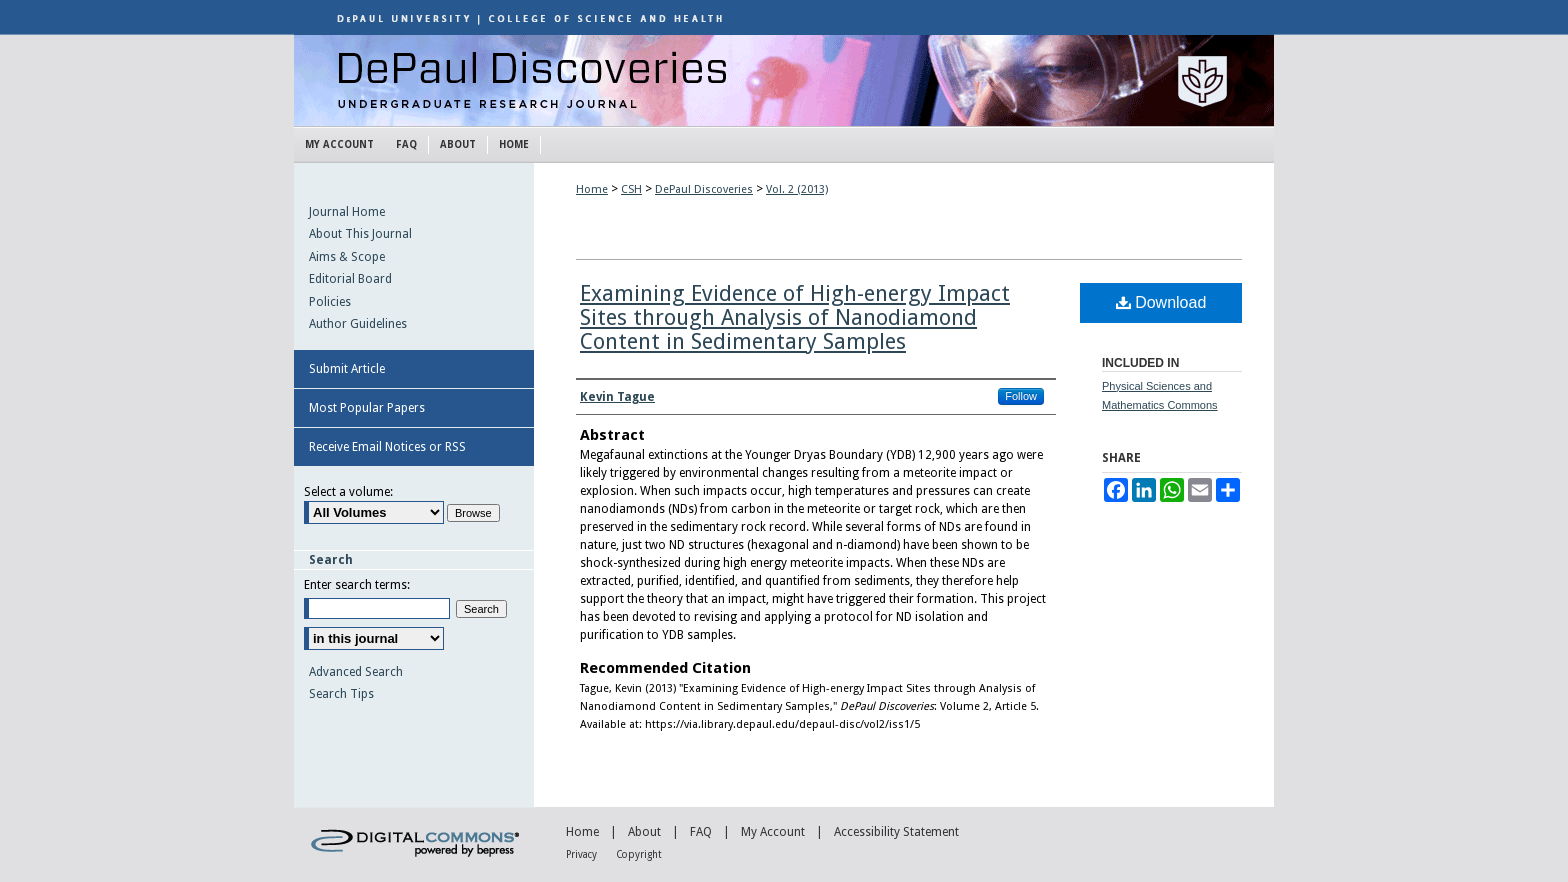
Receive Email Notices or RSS (387, 447)
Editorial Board (350, 279)
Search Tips (341, 694)
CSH (631, 189)
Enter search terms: (357, 585)
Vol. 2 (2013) (797, 189)
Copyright (639, 854)
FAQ (701, 832)
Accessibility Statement (896, 832)
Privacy (581, 854)
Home (592, 189)
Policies (330, 302)
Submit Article (347, 369)
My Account (773, 832)
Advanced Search (356, 672)
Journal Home (347, 212)
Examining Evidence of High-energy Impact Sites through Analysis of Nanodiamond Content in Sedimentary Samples (795, 317)
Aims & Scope (347, 257)
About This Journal (360, 234)
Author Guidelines (358, 324)
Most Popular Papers (367, 408)
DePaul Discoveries (784, 80)
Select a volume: (348, 492)
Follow (1021, 396)
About (644, 832)
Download (1161, 302)
